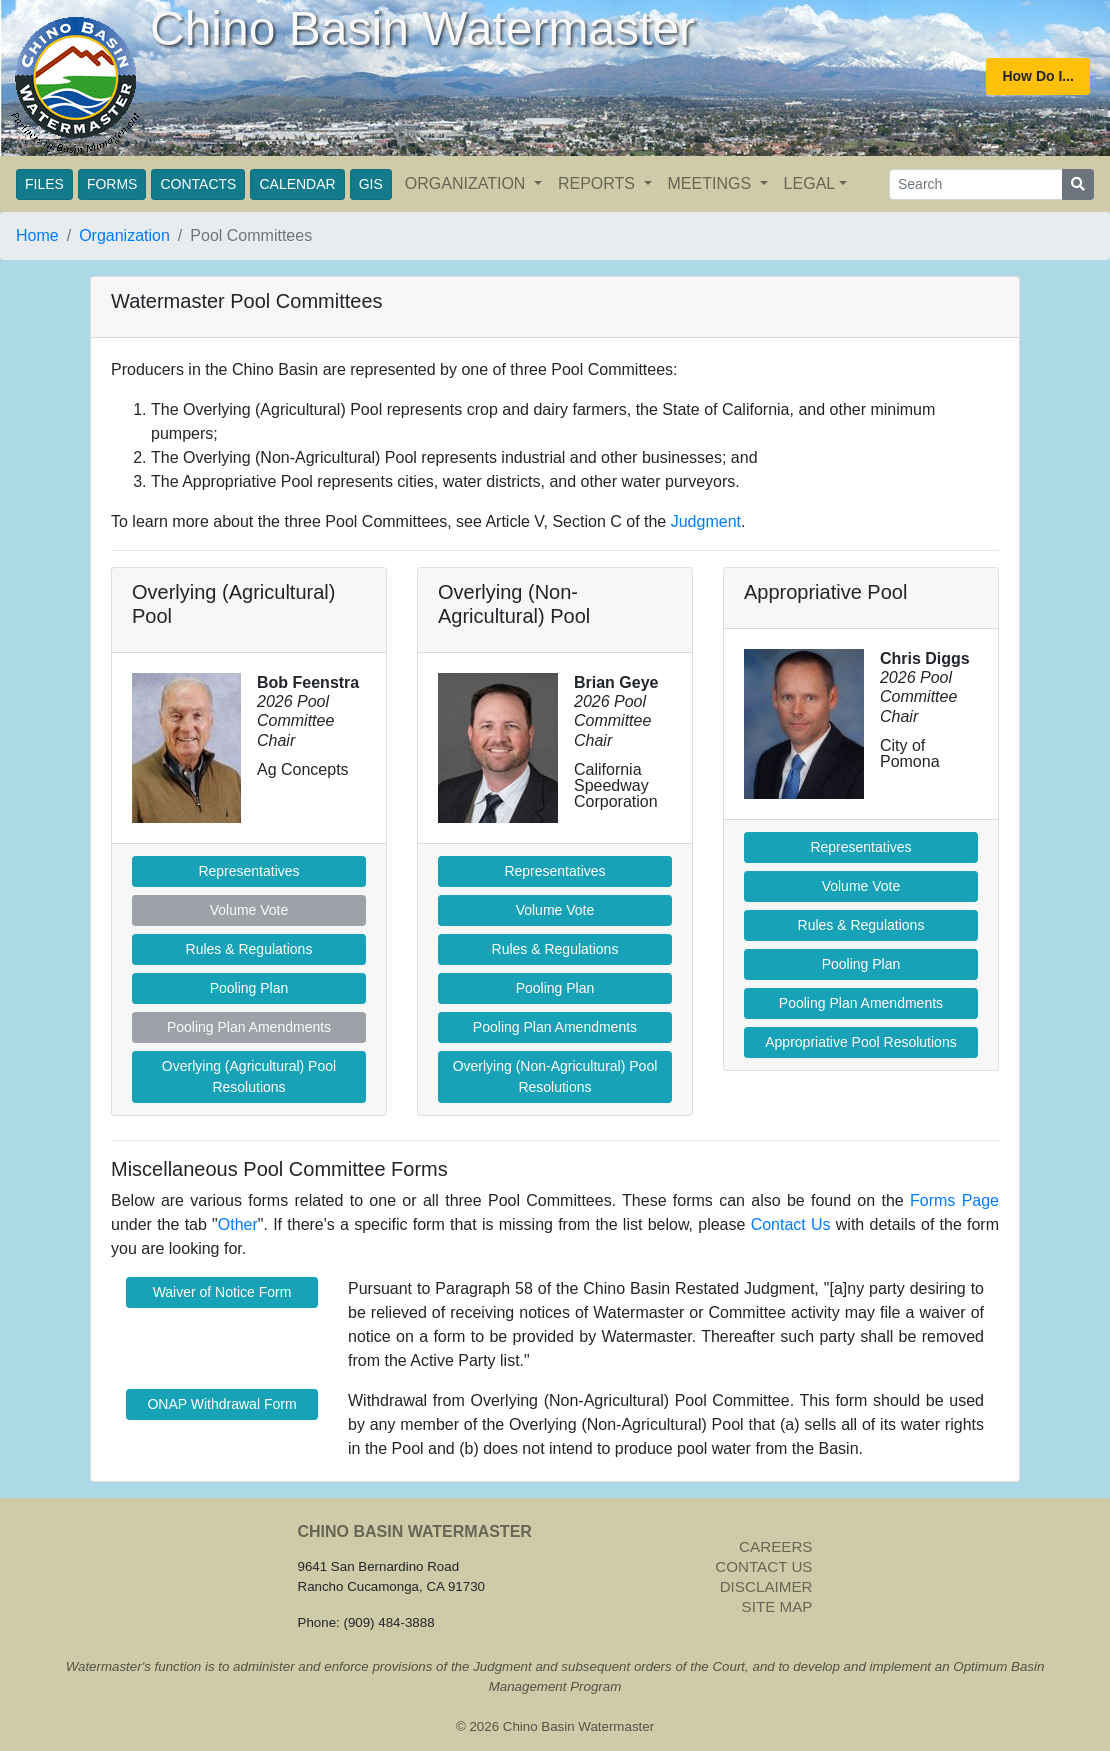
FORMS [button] (112, 184)
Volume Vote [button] (555, 910)
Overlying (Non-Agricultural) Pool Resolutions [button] (555, 1076)
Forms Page (954, 1200)
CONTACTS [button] (198, 184)
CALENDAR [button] (297, 184)
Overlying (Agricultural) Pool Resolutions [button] (249, 1076)
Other (238, 1224)
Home (37, 235)
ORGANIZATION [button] (467, 183)
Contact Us (791, 1224)
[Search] (976, 184)
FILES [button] (44, 184)
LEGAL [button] (810, 183)
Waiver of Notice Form (222, 1292)
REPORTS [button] (599, 183)
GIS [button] (371, 184)
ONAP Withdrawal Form (221, 1404)
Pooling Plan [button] (249, 988)
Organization (124, 235)
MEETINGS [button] (712, 183)
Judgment (706, 521)
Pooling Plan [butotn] (555, 988)
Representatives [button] (248, 871)
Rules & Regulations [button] (249, 949)
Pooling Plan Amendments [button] (555, 1027)
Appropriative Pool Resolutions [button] (860, 1042)
